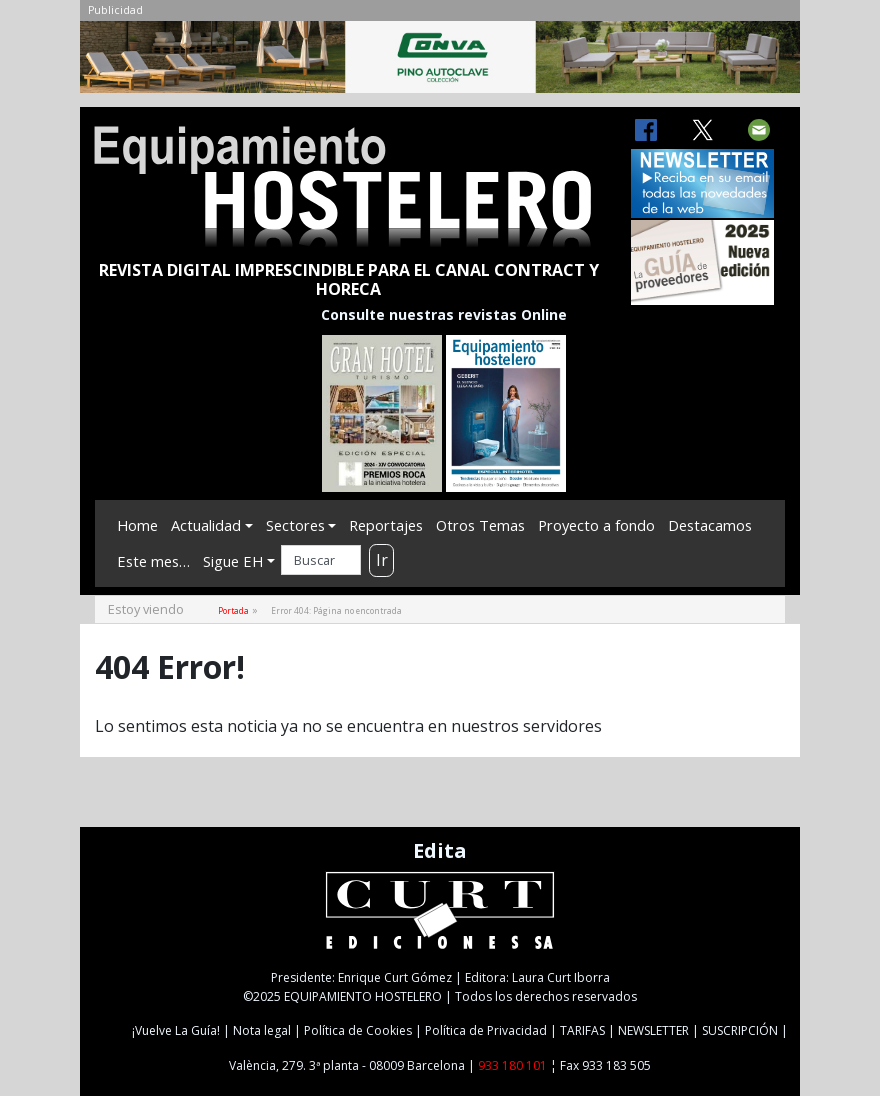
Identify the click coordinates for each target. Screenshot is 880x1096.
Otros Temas (480, 525)
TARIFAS (582, 1030)
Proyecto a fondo (596, 525)
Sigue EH (233, 561)
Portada (233, 610)
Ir (382, 560)
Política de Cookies (358, 1030)
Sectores (295, 525)
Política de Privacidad (486, 1030)
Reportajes (386, 525)
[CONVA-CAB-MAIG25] (440, 62)
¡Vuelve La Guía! (176, 1030)
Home (137, 525)
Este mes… (153, 561)
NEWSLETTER (653, 1030)
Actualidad (206, 525)
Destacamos (710, 525)
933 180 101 (512, 1065)
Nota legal (262, 1030)
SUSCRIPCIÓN (740, 1030)
